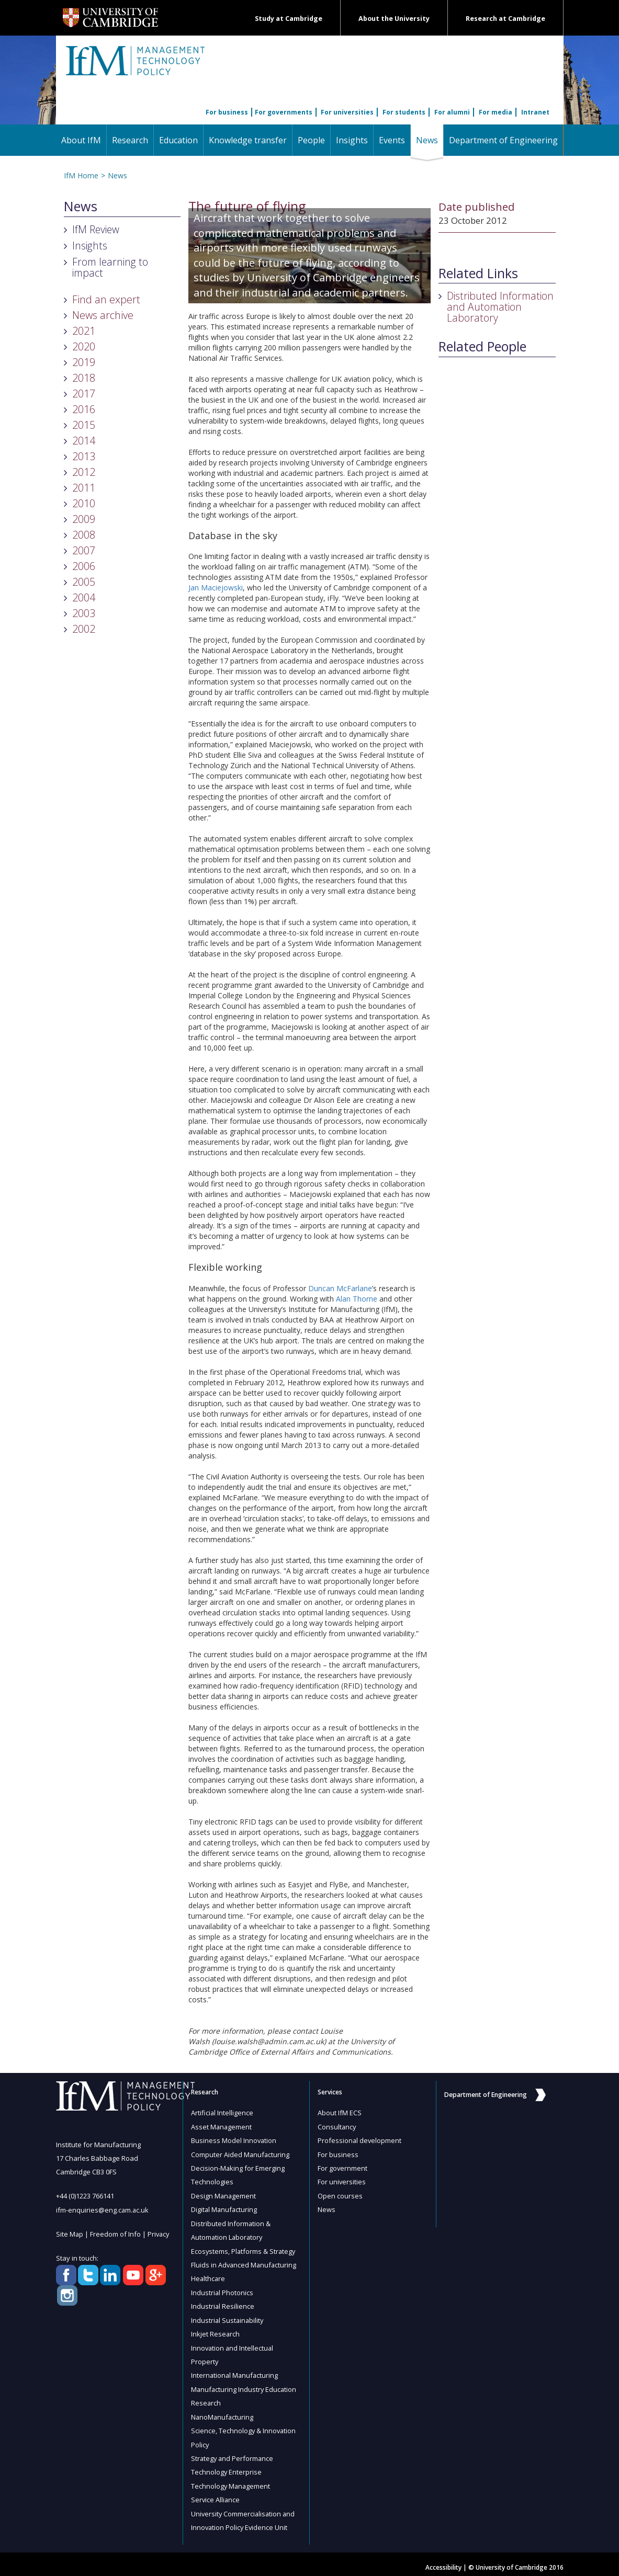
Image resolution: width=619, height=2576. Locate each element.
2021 (83, 331)
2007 (83, 550)
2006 (83, 566)
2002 (83, 629)
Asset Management (222, 2126)
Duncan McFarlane (340, 1288)
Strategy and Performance (233, 2452)
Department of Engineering (503, 140)
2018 (83, 378)
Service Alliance (216, 2493)
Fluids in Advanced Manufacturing (244, 2262)
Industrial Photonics (222, 2289)
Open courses (340, 2194)
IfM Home (81, 175)
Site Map (70, 2233)
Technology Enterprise (226, 2466)
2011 (83, 488)
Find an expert (106, 299)
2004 (83, 597)
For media (495, 112)
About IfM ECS (340, 2112)
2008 (83, 535)
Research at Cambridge (505, 18)
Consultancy (337, 2126)
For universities (347, 112)
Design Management (224, 2194)
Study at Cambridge (288, 18)
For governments (283, 112)
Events (392, 140)
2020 (83, 346)
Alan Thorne (356, 1299)
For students (403, 112)
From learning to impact (110, 267)
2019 (83, 362)
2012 (83, 472)
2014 (83, 441)
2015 (83, 425)
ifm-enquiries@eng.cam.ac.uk (103, 2209)
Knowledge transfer (248, 140)
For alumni (452, 112)
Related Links (478, 273)
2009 (83, 519)
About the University (394, 18)
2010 (83, 503)
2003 (83, 613)
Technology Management (231, 2479)
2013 (83, 456)
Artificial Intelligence (222, 2112)
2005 (83, 582)
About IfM (81, 140)
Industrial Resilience (223, 2303)
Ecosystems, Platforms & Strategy (244, 2248)
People (311, 140)
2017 (83, 393)
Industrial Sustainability (228, 2316)
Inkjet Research (215, 2330)
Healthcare (208, 2276)
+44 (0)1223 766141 (85, 2196)
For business (227, 112)
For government (343, 2167)
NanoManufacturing (223, 2412)
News (429, 140)
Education (178, 140)
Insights (352, 140)
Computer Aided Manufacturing (240, 2153)
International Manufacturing (235, 2371)
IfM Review (95, 229)
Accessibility (443, 2560)
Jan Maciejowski (215, 587)
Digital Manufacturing (224, 2208)
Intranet (535, 112)
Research (130, 140)
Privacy (159, 2233)
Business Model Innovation (234, 2140)
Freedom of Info (116, 2233)
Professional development (360, 2140)
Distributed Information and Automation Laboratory (500, 307)
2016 (83, 409)
